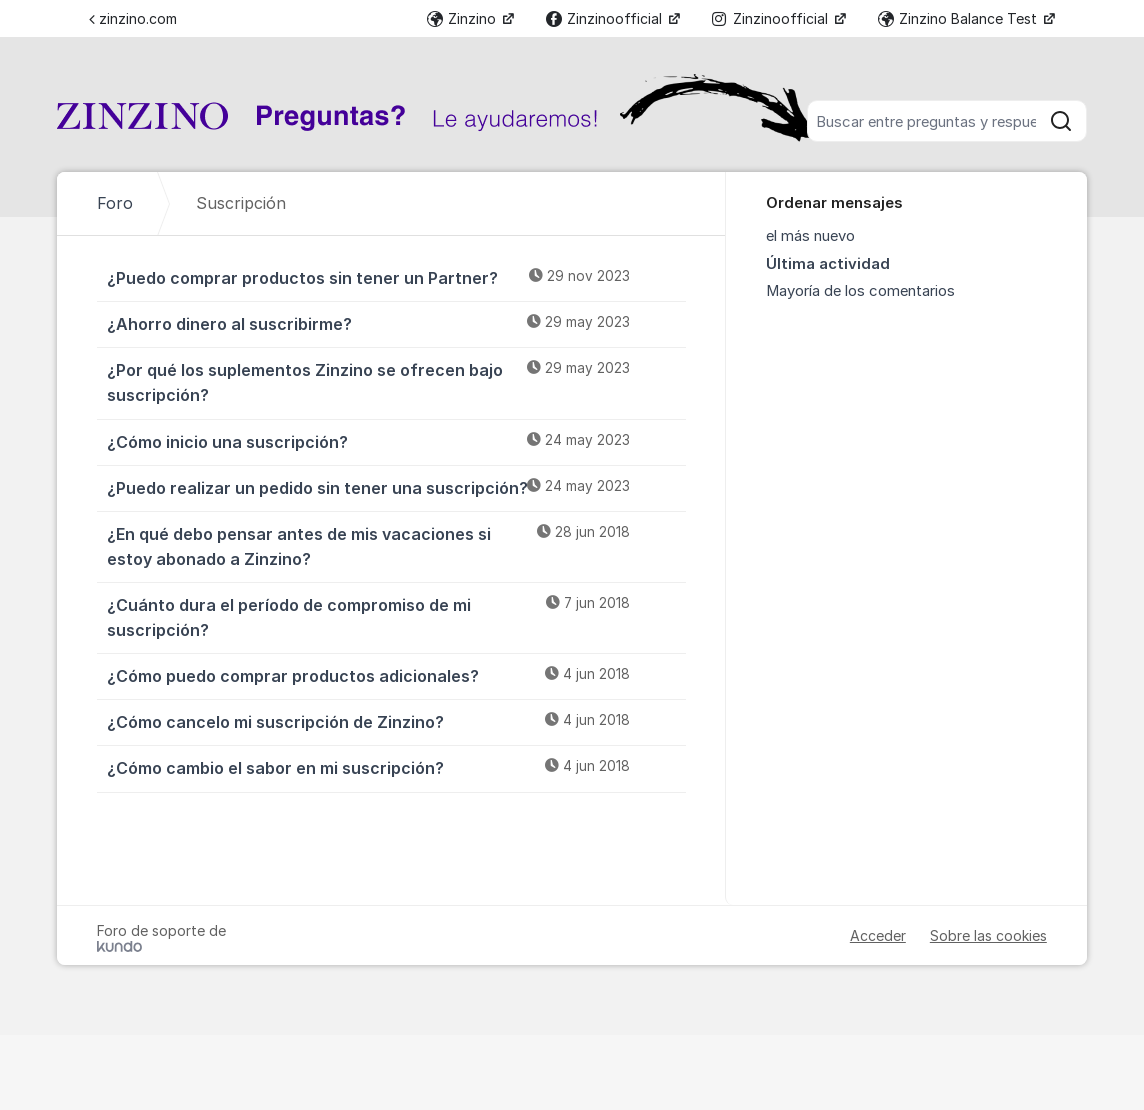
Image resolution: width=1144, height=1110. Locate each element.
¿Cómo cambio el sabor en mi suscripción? (396, 767)
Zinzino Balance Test (959, 18)
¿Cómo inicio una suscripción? (396, 441)
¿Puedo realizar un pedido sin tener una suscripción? (396, 487)
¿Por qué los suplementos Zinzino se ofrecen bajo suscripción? (396, 381)
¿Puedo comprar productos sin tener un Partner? (396, 277)
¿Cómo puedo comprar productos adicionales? (396, 675)
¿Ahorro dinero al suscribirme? (396, 323)
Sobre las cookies (988, 935)
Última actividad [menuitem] (828, 264)
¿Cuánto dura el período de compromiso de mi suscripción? (396, 616)
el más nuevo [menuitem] (810, 236)
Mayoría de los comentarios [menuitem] (860, 291)
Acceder (878, 935)
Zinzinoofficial (606, 18)
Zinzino (463, 18)
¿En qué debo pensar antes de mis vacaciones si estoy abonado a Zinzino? (396, 545)
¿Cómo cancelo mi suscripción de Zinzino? (396, 721)
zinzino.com (133, 18)
